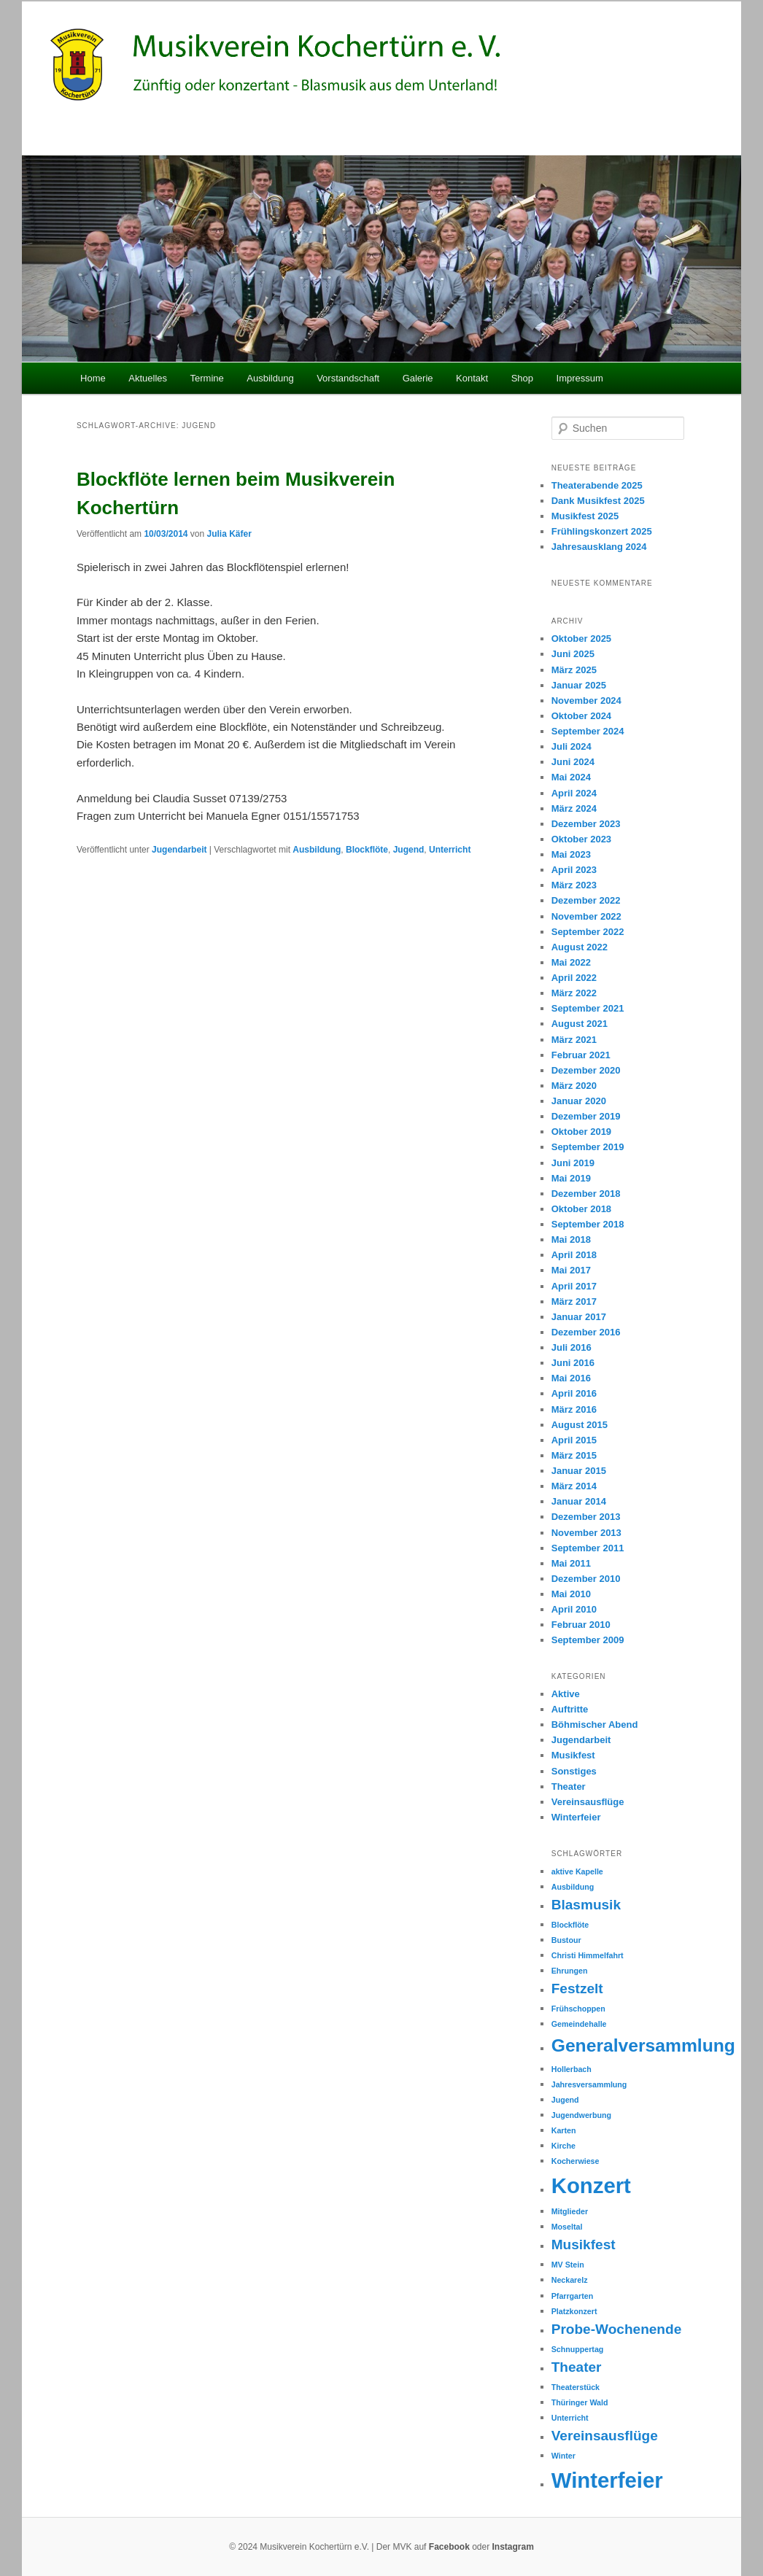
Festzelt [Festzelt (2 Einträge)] (577, 1988)
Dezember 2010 (586, 1578)
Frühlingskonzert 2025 (601, 531)
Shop (522, 378)
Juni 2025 (572, 653)
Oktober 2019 (581, 1131)
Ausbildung (270, 378)
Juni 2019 (572, 1162)
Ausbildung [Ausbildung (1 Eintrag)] (572, 1886)
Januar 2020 (578, 1100)
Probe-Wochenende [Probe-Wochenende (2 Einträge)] (616, 2329)
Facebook (449, 2547)
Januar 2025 (578, 685)
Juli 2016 (571, 1347)
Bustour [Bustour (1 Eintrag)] (566, 1940)
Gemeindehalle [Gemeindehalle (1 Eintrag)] (579, 2024)
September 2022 (587, 931)
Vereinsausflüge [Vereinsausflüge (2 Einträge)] (604, 2435)
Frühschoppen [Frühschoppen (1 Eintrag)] (578, 2008)
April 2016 (574, 1393)
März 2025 (574, 669)
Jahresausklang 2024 (599, 546)
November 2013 (586, 1532)
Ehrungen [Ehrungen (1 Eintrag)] (569, 1970)
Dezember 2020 (586, 1070)
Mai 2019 (571, 1178)
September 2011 (587, 1548)
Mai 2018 (571, 1239)
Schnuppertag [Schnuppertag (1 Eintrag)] (577, 2349)
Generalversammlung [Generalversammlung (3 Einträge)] (643, 2045)
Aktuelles (147, 378)
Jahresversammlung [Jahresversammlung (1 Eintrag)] (589, 2084)
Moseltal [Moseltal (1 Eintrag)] (567, 2226)
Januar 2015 (578, 1470)
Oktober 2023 (581, 839)
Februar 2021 (581, 1055)
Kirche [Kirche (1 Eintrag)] (563, 2145)
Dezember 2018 (586, 1193)
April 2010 (574, 1609)
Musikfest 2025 (585, 516)
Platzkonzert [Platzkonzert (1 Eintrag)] (574, 2311)
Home (93, 378)
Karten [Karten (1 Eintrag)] (563, 2130)
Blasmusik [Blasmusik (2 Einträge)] (586, 1904)
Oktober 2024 (581, 715)
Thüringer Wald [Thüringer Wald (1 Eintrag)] (579, 2402)
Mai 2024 (571, 777)
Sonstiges (574, 1771)
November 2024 (586, 700)
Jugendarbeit (179, 850)
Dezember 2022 (586, 900)
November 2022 (586, 916)
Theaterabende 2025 (597, 485)
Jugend (409, 850)
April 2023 (574, 869)
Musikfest (573, 1755)
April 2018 (574, 1254)
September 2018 (587, 1224)
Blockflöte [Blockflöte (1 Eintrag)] (570, 1924)
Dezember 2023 (586, 823)
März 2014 (574, 1486)
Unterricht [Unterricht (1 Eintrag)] (570, 2417)
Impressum (580, 378)
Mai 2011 (571, 1563)
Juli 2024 (571, 746)
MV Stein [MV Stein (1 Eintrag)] (567, 2264)
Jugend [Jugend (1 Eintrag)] (565, 2099)
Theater (568, 1786)
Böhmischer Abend (594, 1724)
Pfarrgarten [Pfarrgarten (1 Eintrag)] (572, 2296)
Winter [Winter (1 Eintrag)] (563, 2455)
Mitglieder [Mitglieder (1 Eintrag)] (569, 2211)
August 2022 (579, 947)
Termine (207, 378)
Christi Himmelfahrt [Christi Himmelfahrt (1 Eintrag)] (587, 1955)
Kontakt (472, 378)
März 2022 (574, 993)
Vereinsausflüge (587, 1801)
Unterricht (449, 850)
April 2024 (574, 793)
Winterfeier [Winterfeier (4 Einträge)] (607, 2480)
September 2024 (587, 731)
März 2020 (574, 1085)
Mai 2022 (571, 962)
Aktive (565, 1693)
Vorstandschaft (348, 378)
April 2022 (574, 977)
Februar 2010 (581, 1624)
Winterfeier (576, 1817)
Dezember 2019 (586, 1116)
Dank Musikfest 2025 (598, 500)
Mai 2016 (571, 1378)
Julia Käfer (229, 534)
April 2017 (574, 1286)
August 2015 (579, 1424)
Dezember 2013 (586, 1516)
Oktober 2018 (581, 1208)
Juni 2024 (572, 761)
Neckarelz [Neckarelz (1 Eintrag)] (569, 2280)
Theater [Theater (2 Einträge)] (576, 2367)
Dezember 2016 (586, 1332)
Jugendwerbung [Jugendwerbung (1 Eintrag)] (581, 2115)
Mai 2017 (571, 1270)
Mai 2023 (571, 854)
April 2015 (574, 1440)
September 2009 (587, 1639)
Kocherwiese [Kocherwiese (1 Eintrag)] (575, 2161)
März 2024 (574, 808)
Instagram (513, 2547)
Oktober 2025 (581, 638)
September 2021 (587, 1008)
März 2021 (574, 1039)
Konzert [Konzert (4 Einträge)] (591, 2185)
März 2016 (574, 1409)
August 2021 (579, 1023)
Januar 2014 (578, 1501)
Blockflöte (367, 850)
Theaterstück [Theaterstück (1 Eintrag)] (575, 2387)
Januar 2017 (578, 1316)
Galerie (418, 378)
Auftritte (570, 1709)
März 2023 (574, 885)
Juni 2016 (572, 1362)
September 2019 (587, 1146)
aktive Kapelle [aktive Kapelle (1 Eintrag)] (577, 1871)
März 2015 (574, 1455)
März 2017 (574, 1301)
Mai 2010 (571, 1593)
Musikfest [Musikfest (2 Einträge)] (583, 2244)
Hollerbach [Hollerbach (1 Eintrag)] (571, 2069)
